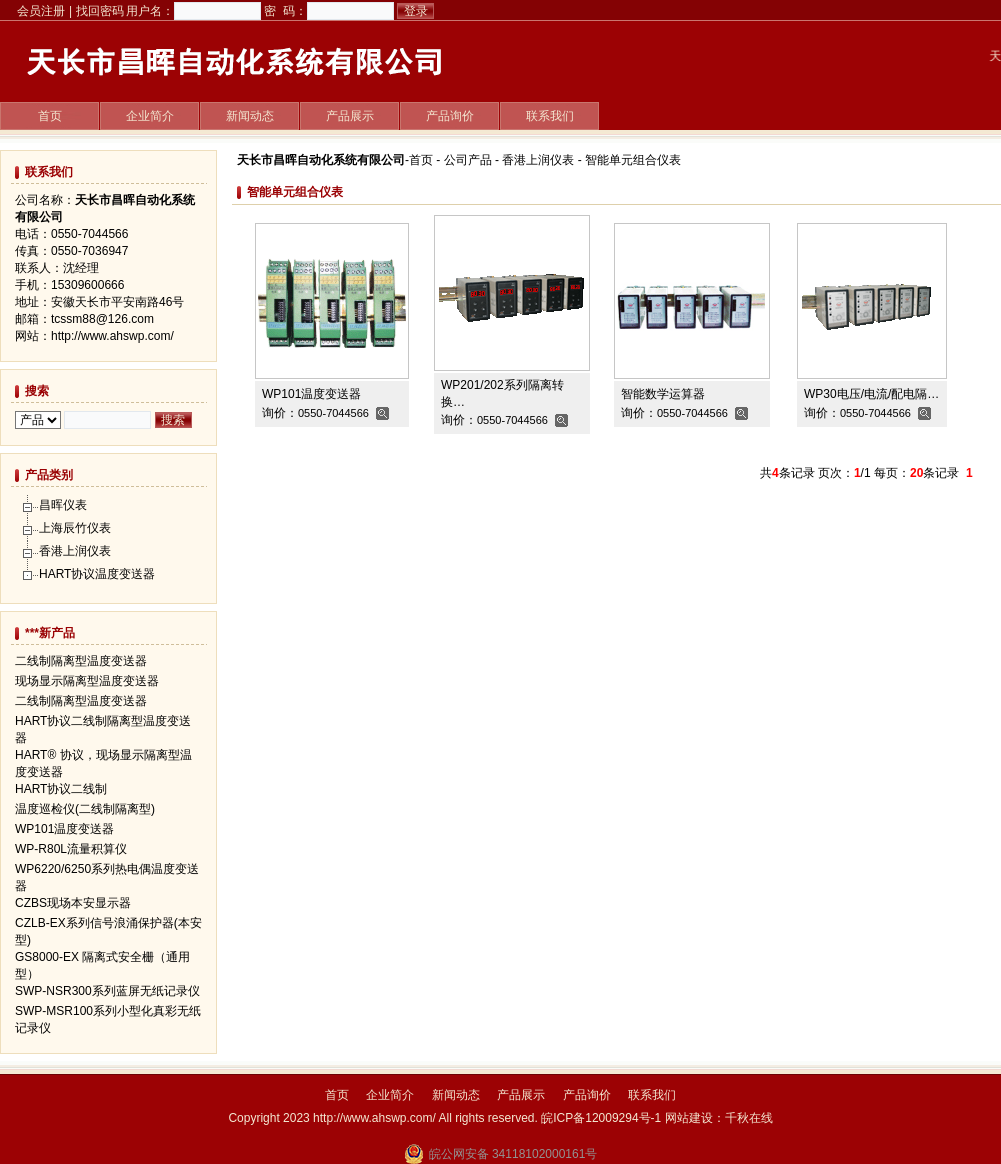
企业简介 (150, 116)
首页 (50, 116)
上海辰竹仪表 (75, 528)
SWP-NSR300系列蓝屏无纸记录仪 (107, 991)
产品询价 (450, 116)
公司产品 (468, 160)
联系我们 (550, 116)
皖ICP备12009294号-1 (601, 1118)
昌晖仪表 (63, 505)
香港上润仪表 (538, 160)
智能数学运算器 (663, 394)
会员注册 (41, 11)
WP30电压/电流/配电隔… (871, 394)
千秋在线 (749, 1118)
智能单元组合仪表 (633, 160)
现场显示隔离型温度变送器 (87, 681)
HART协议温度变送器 (97, 574)
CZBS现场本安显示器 (73, 903)
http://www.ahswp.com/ (112, 336)
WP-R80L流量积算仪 (71, 849)
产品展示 (350, 116)
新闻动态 (250, 116)
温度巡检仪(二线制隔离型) (85, 809)
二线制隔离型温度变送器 (81, 661)
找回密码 (100, 11)
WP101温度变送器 (311, 394)
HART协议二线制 (61, 789)
